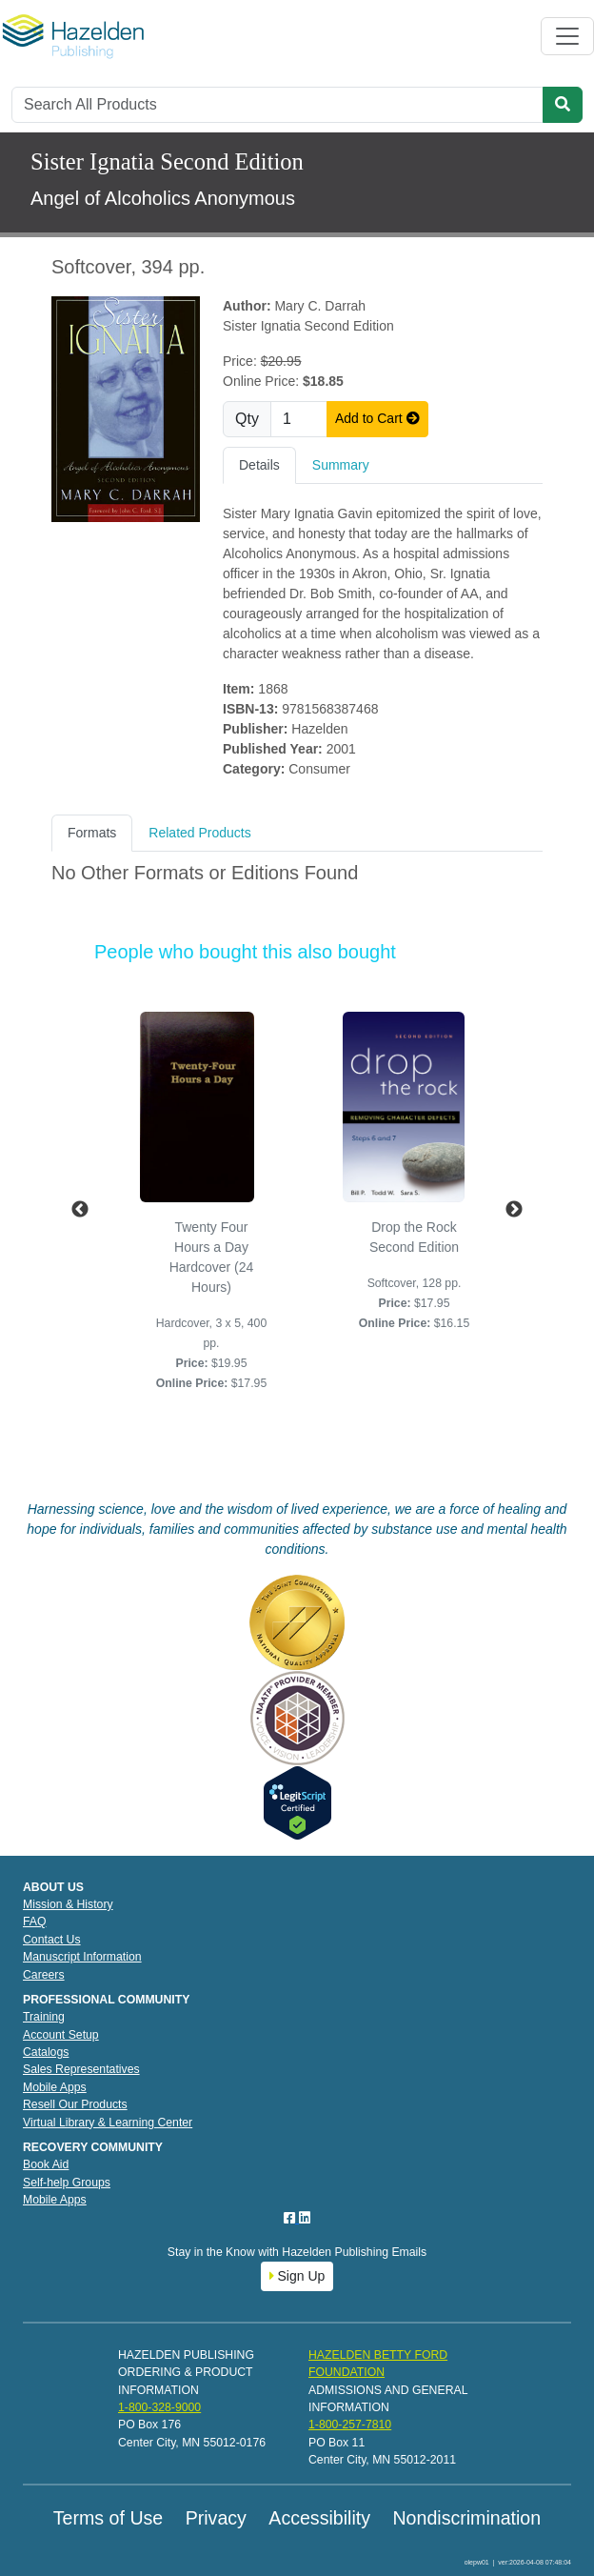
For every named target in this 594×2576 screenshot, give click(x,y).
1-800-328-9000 (159, 2407)
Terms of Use (108, 2517)
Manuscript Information (82, 1956)
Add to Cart (377, 418)
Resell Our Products (75, 2104)
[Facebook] (291, 2217)
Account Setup (61, 2035)
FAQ (35, 1921)
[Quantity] (298, 419)
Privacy (216, 2517)
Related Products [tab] (199, 832)
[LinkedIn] (304, 2217)
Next (514, 1209)
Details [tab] (259, 465)
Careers (44, 1975)
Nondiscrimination (466, 2517)
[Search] (277, 105)
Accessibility (319, 2517)
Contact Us (52, 1939)
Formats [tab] (92, 832)
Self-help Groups (66, 2182)
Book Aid (46, 2164)
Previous (79, 1209)
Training (44, 2016)
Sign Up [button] (297, 2276)
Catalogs (46, 2052)
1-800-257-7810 (349, 2424)
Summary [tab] (340, 465)
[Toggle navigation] (567, 36)
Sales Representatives (81, 2069)
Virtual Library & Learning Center (107, 2122)
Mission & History (68, 1904)
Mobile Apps (55, 2087)
